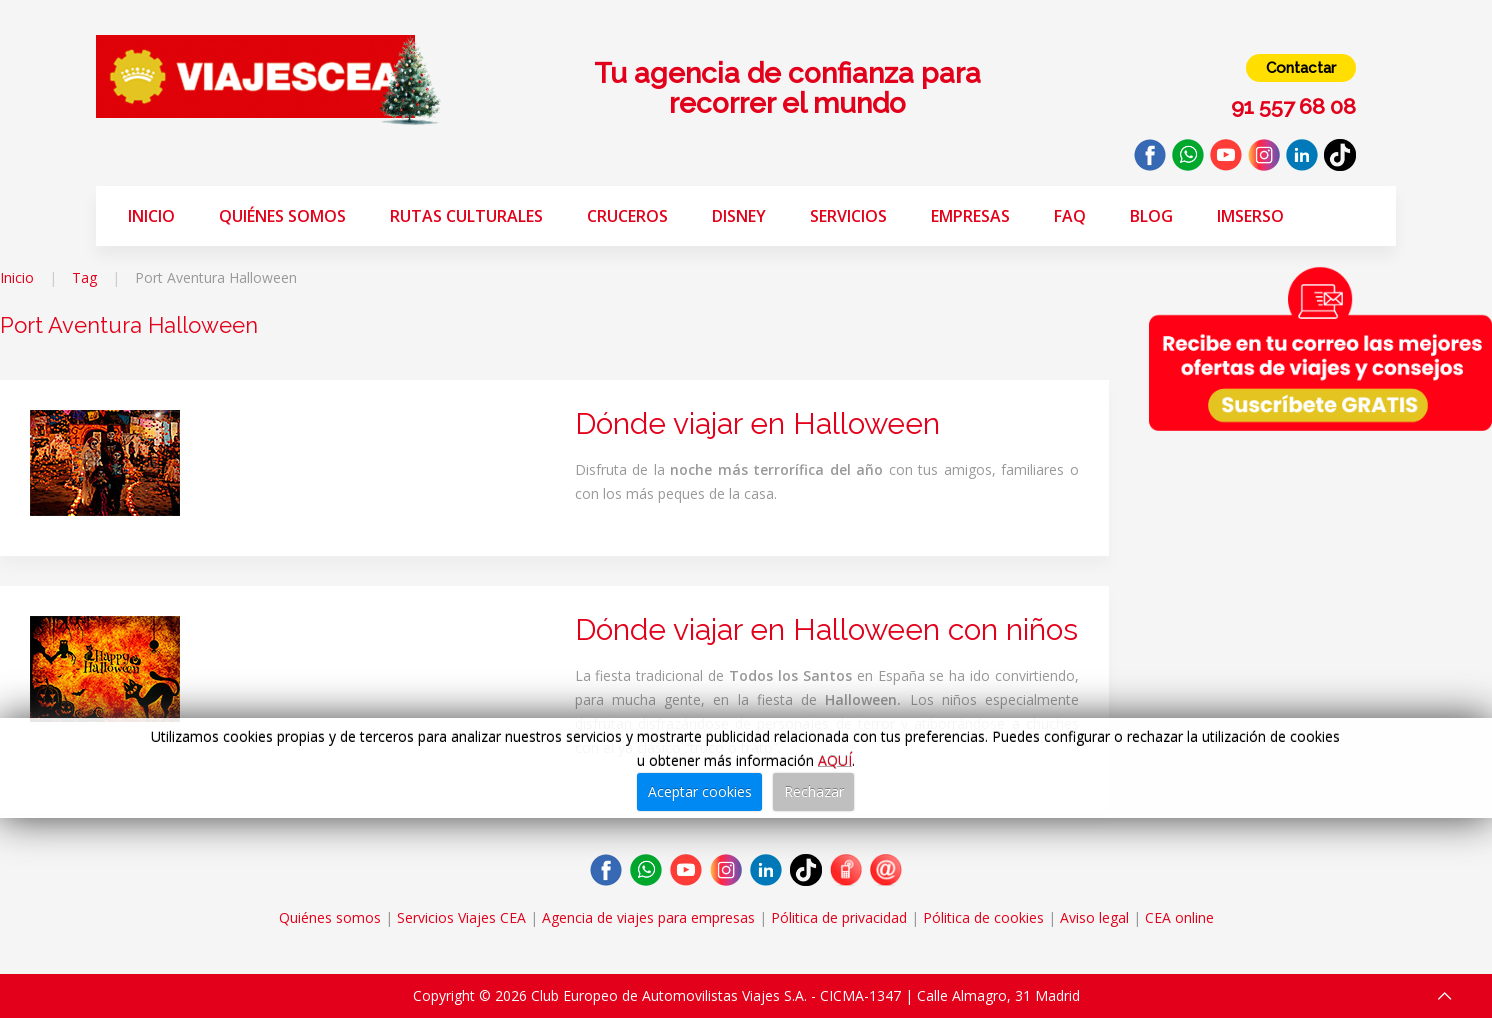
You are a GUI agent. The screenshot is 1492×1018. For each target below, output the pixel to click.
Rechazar (814, 791)
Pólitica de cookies (983, 917)
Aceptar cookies (700, 791)
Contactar (1301, 68)
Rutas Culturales (466, 216)
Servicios (848, 216)
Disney (739, 216)
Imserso (1250, 216)
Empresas (970, 216)
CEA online (1179, 917)
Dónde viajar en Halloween (757, 423)
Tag (84, 277)
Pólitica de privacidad (839, 917)
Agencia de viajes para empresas (648, 917)
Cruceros (627, 216)
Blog (1151, 216)
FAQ (1070, 216)
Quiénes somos (282, 216)
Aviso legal (1094, 917)
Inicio (151, 216)
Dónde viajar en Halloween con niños (826, 629)
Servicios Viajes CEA (461, 917)
